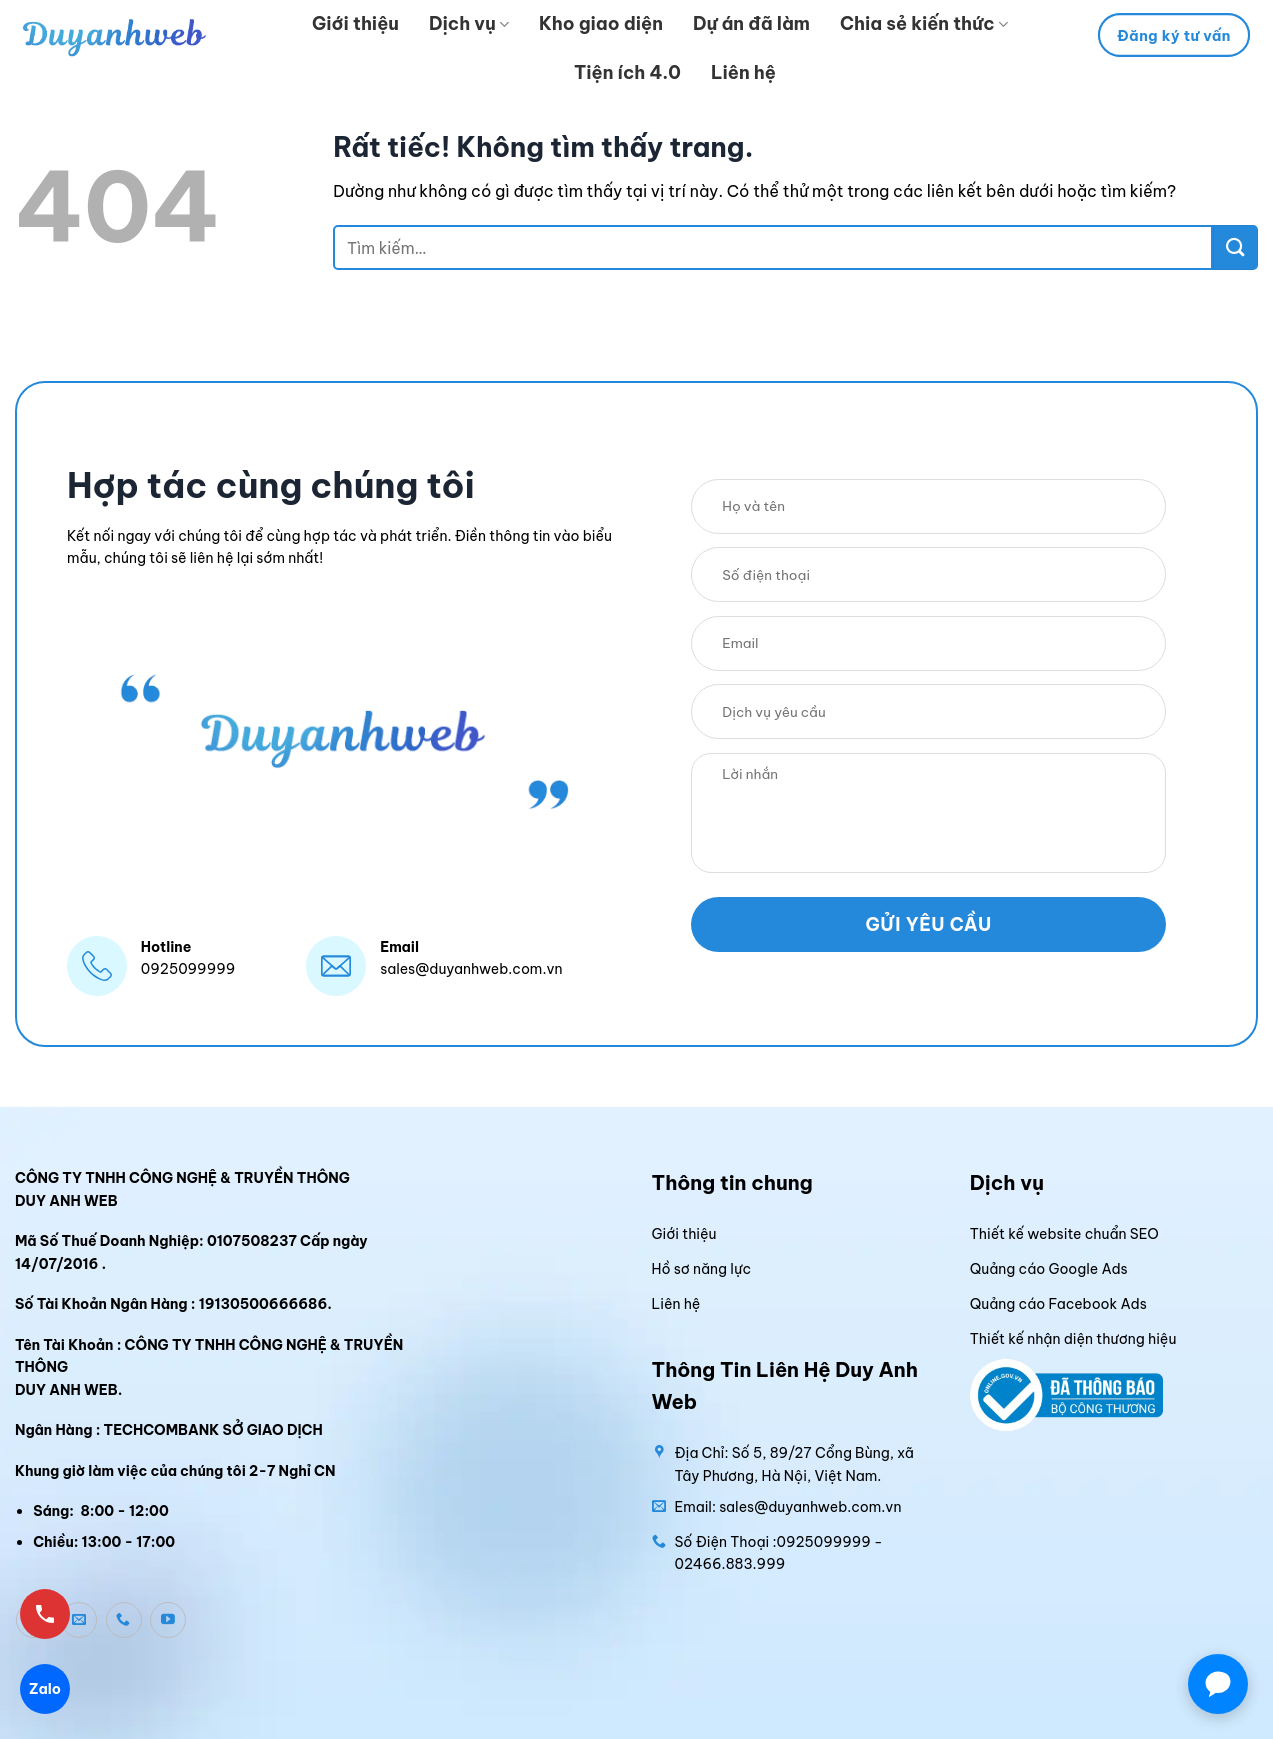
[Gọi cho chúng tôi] (124, 1620)
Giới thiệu (355, 23)
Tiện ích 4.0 (627, 72)
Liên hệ (743, 72)
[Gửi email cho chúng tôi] (79, 1620)
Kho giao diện (601, 23)
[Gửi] (1235, 247)
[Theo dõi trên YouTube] (168, 1620)
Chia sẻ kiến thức (924, 23)
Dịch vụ (469, 23)
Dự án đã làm (751, 23)
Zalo (45, 1689)
